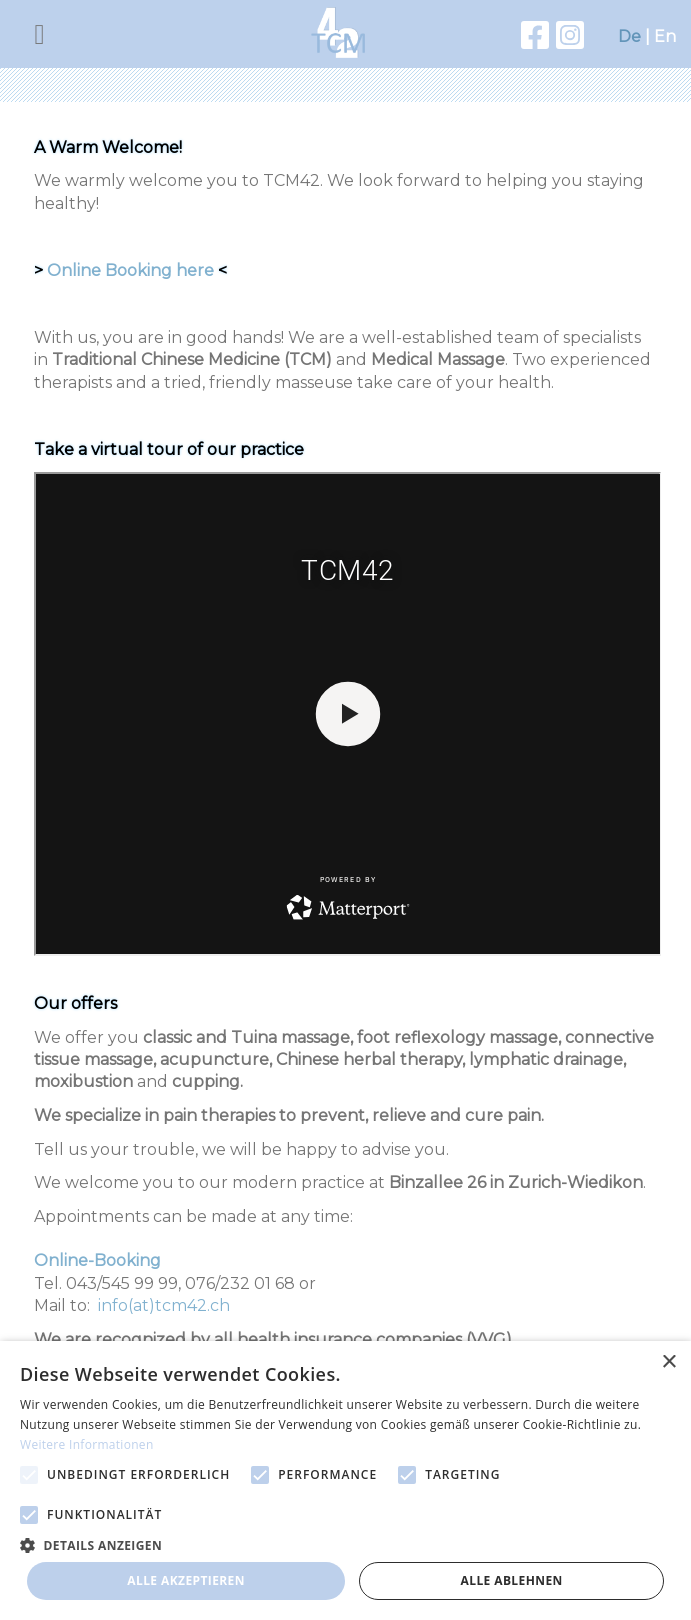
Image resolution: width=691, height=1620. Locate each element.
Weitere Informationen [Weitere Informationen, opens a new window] (87, 1444)
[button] (345, 1544)
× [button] (668, 1362)
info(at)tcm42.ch (164, 1305)
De (629, 36)
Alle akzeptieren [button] (186, 1580)
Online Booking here (130, 270)
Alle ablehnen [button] (512, 1580)
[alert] (345, 1480)
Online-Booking (97, 1260)
